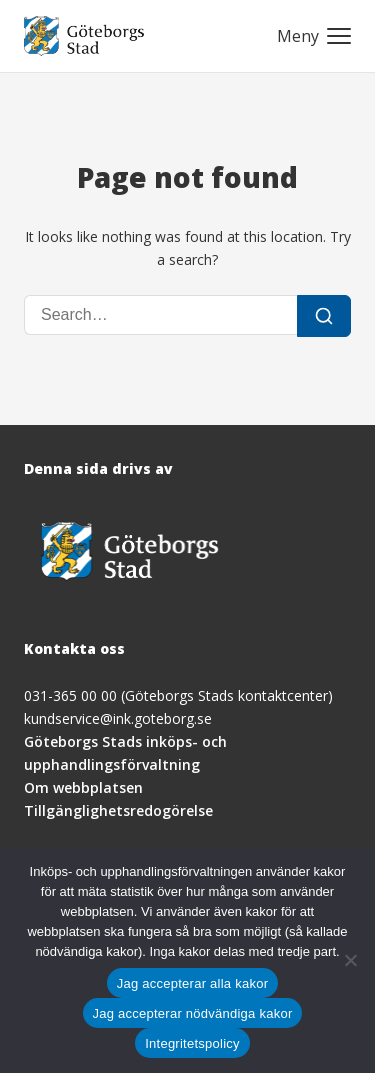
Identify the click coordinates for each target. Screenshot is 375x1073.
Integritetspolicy (192, 1043)
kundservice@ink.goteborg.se (118, 718)
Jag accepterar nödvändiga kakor (193, 1013)
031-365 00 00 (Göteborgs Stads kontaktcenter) (178, 695)
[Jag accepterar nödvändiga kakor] (350, 960)
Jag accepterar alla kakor (193, 983)
